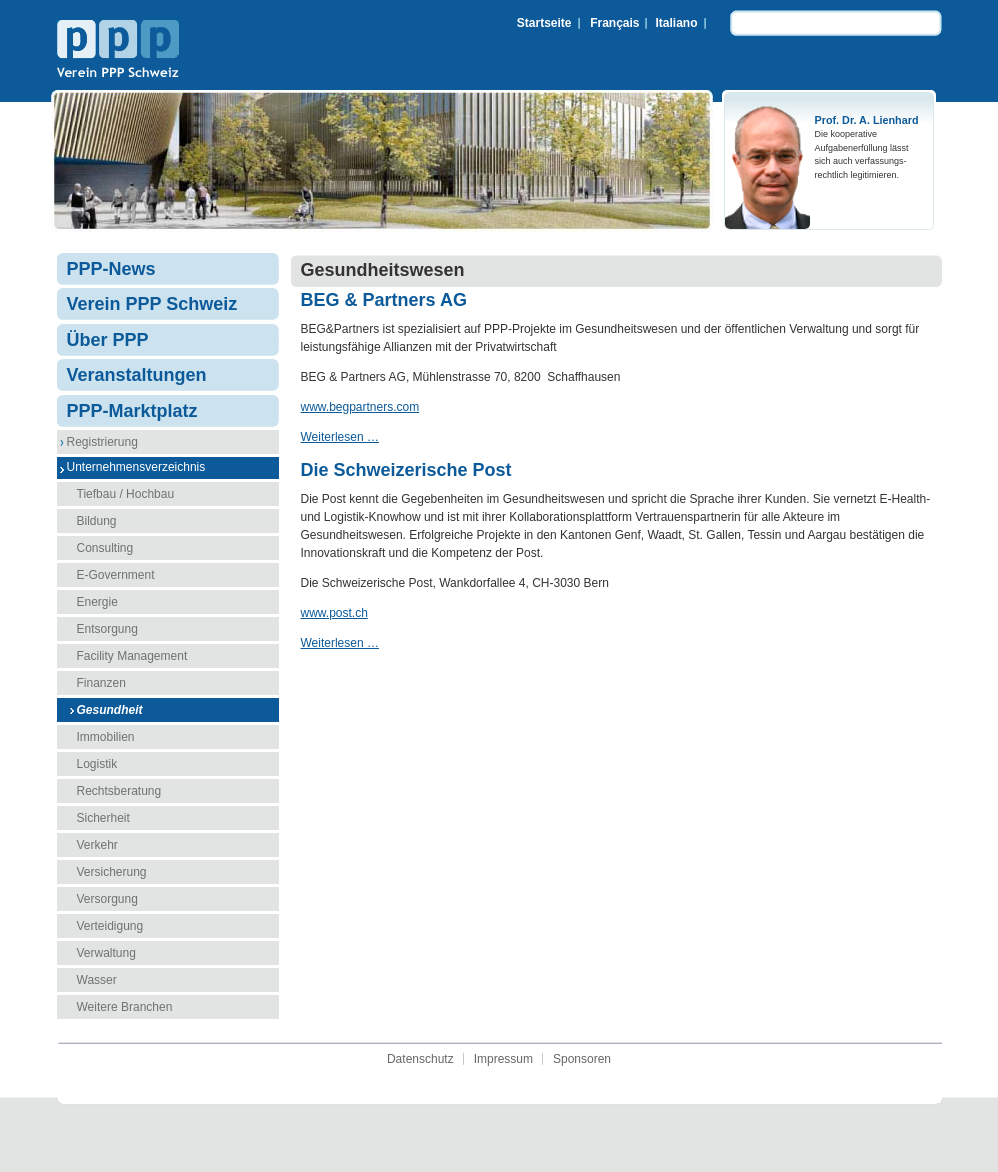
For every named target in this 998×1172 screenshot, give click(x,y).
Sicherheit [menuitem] (103, 818)
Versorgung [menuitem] (107, 899)
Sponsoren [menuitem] (582, 1059)
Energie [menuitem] (97, 602)
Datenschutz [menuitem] (420, 1059)
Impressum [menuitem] (503, 1059)
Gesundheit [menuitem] (110, 710)
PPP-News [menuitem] (111, 269)
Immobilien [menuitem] (106, 737)
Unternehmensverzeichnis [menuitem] (136, 467)
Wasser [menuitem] (97, 980)
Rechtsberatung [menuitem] (119, 791)
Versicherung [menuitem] (112, 872)
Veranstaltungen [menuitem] (137, 375)
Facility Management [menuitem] (132, 656)
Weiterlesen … (340, 437)
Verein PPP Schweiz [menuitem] (152, 304)
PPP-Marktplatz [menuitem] (132, 411)
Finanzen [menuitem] (101, 683)
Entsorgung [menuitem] (107, 629)
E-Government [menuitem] (116, 575)
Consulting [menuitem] (105, 548)
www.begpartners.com (360, 407)
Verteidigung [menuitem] (110, 926)
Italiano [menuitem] (676, 23)
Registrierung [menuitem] (102, 442)
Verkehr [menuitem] (97, 845)
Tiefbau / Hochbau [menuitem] (126, 494)
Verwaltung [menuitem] (106, 953)
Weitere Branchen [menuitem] (125, 1007)
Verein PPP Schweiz (118, 51)
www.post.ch (334, 613)
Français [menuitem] (614, 23)
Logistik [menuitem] (97, 764)
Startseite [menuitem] (544, 23)
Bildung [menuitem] (97, 521)
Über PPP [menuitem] (108, 340)
